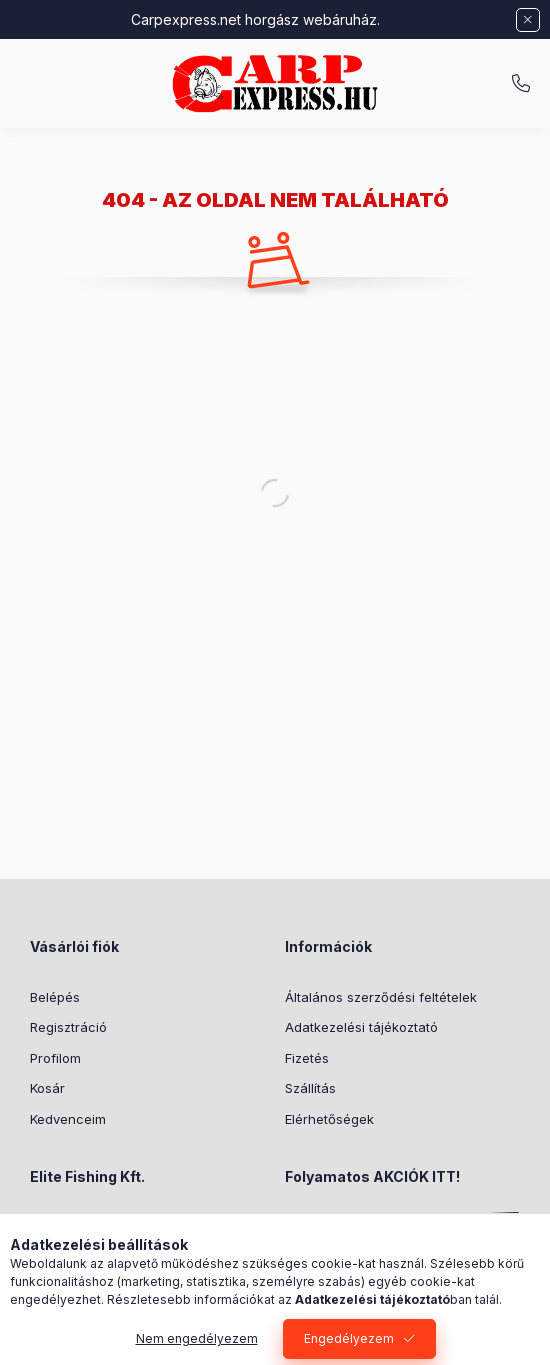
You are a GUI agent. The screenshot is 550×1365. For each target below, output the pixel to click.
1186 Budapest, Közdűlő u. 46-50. (156, 1227)
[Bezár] (528, 20)
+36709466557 (521, 84)
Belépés (55, 997)
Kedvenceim (68, 1119)
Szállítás (310, 1088)
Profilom (55, 1058)
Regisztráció (68, 1027)
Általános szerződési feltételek (381, 997)
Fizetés (307, 1058)
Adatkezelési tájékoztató (361, 1027)
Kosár (47, 1088)
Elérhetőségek (329, 1119)
